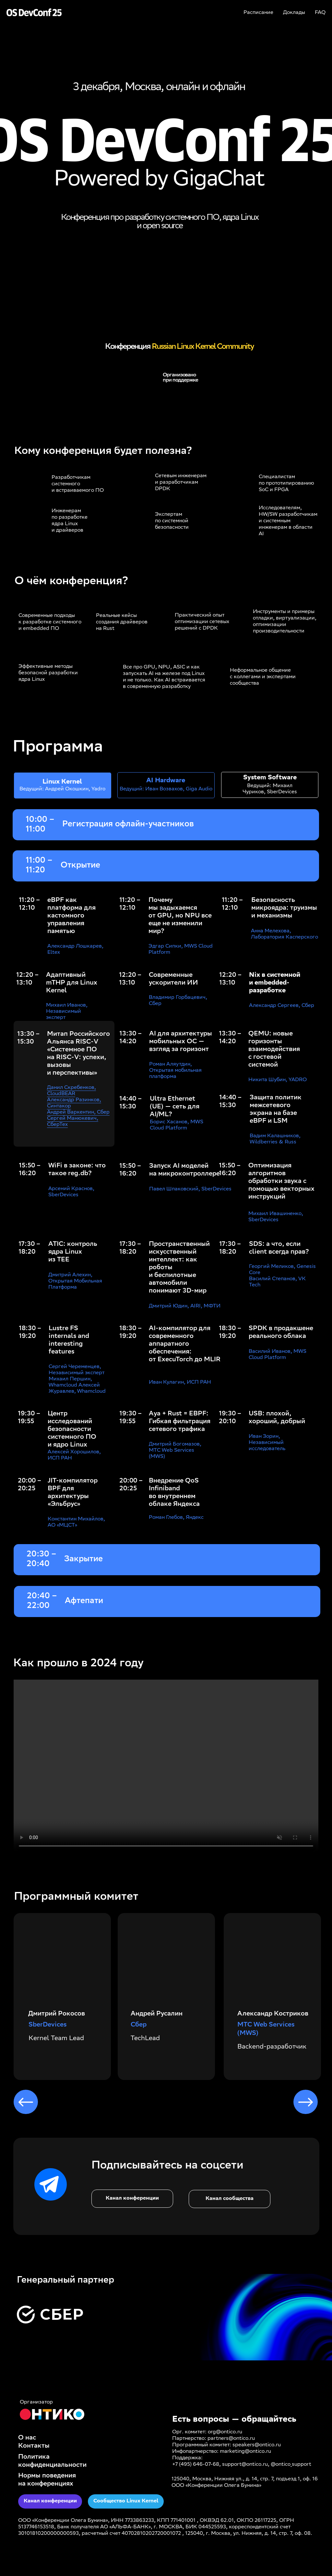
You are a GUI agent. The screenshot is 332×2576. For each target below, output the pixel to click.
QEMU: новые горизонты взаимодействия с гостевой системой (274, 1050)
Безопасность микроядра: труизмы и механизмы (284, 908)
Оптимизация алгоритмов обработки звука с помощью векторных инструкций (281, 1182)
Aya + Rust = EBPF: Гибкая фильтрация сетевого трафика (179, 1422)
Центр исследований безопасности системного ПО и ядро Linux (72, 1430)
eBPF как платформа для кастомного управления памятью (71, 916)
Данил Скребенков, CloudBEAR (71, 1091)
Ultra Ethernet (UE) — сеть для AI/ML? (174, 1107)
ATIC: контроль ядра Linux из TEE (72, 1252)
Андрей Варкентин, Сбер (78, 1112)
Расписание (258, 13)
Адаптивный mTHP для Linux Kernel (71, 983)
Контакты (34, 2446)
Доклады (294, 13)
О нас (27, 2438)
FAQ (320, 13)
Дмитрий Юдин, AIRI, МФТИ (184, 1306)
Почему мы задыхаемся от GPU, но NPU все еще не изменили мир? (180, 916)
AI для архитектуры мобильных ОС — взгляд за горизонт (180, 1042)
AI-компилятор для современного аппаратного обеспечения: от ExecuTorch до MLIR (184, 1344)
